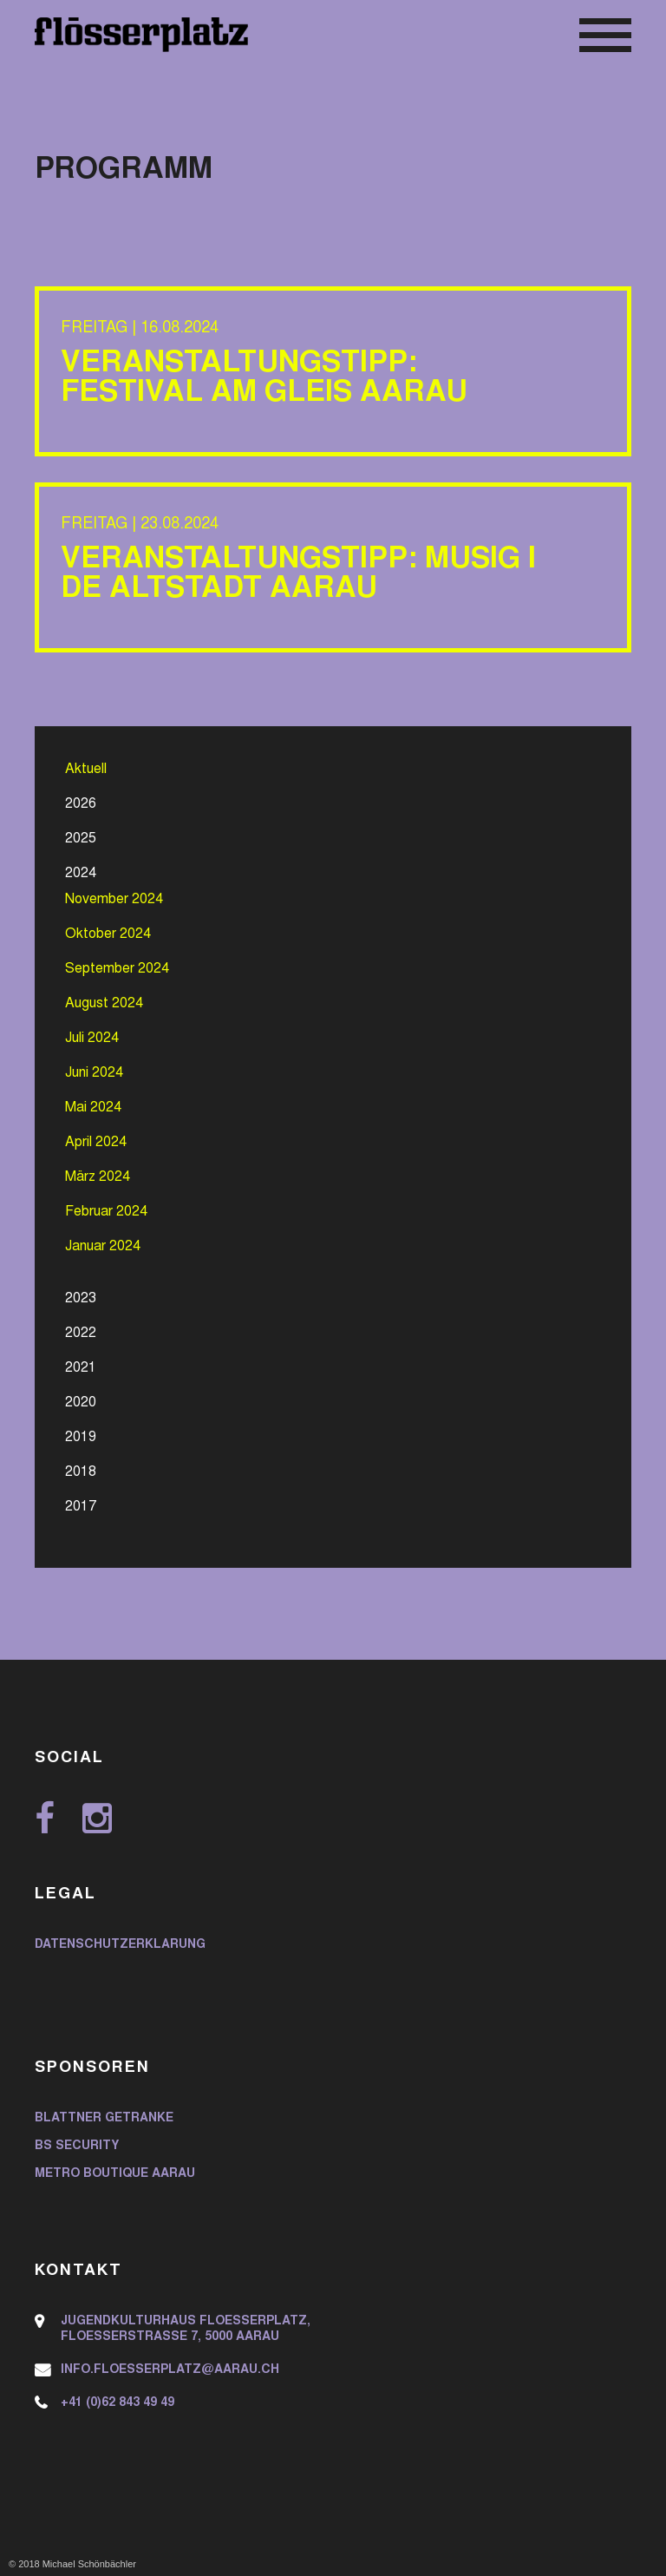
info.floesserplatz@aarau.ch (170, 2370)
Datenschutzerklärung (120, 1945)
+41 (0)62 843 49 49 (117, 2403)
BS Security (77, 2146)
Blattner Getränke (104, 2119)
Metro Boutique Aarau (115, 2174)
